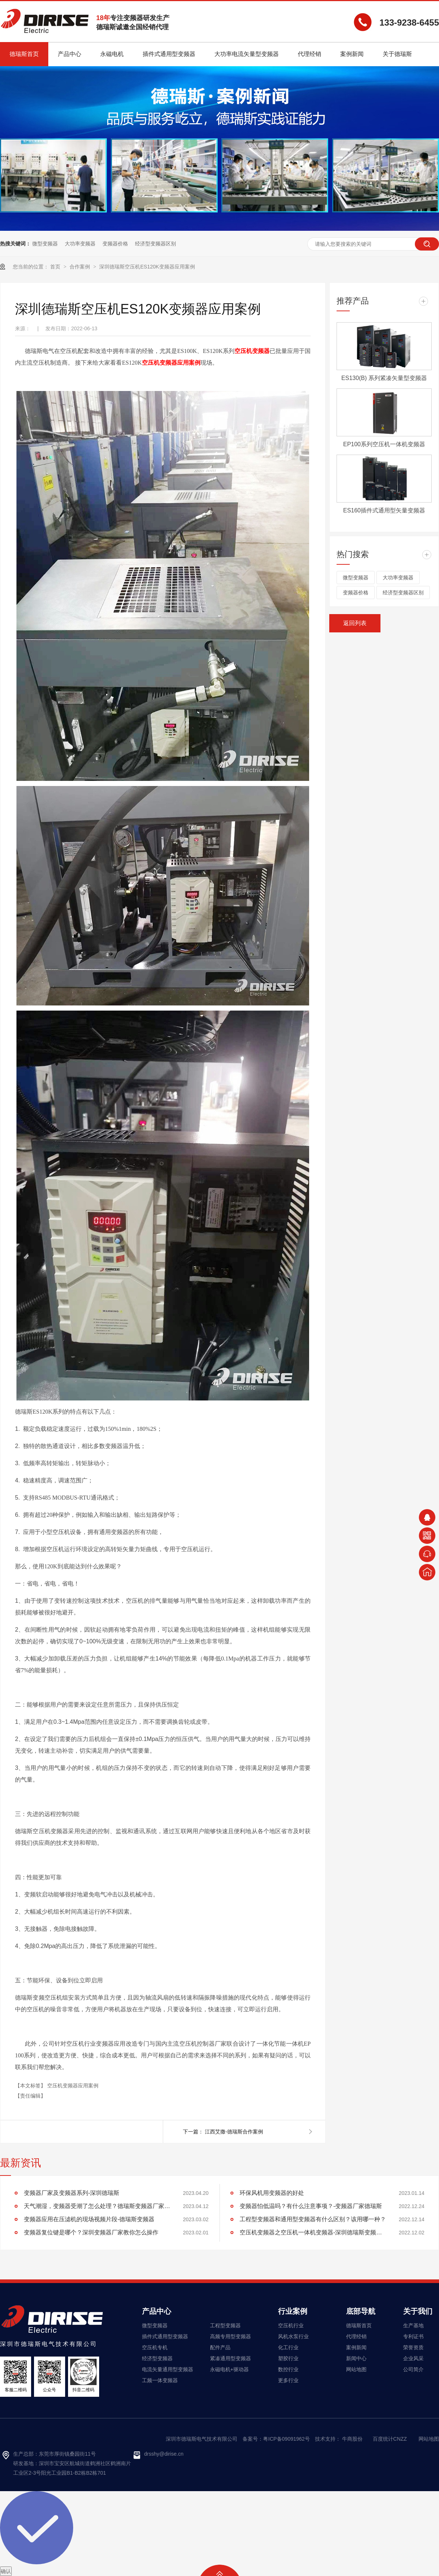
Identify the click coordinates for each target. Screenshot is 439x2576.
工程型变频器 (225, 2325)
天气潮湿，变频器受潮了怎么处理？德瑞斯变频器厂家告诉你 (97, 2206)
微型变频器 (45, 244)
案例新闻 (356, 2347)
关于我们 (417, 2311)
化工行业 (288, 2347)
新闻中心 (356, 2358)
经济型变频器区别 (155, 244)
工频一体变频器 (160, 2380)
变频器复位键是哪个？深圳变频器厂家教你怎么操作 (91, 2232)
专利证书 (413, 2336)
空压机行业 (291, 2325)
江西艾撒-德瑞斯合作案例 (234, 2132)
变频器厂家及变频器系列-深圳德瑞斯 (71, 2193)
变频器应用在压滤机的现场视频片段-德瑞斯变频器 (89, 2219)
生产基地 (413, 2325)
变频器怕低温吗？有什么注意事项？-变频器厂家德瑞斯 (311, 2206)
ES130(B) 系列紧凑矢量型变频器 (384, 378)
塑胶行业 (288, 2358)
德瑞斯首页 (359, 2325)
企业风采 (413, 2358)
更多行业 (288, 2380)
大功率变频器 (80, 244)
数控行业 (288, 2369)
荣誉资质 (413, 2347)
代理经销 (356, 2336)
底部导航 (360, 2311)
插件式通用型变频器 (165, 2336)
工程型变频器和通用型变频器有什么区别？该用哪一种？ (313, 2219)
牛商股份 (352, 2439)
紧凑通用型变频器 (230, 2358)
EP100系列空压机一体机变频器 (384, 444)
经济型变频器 (157, 2358)
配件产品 (220, 2347)
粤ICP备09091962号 (286, 2439)
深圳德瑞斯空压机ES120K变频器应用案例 (147, 267)
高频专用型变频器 (230, 2336)
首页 (56, 267)
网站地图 (356, 2369)
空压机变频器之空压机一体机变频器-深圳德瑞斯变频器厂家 (313, 2232)
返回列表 (355, 623)
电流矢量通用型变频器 (167, 2369)
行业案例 (292, 2311)
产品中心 (156, 2311)
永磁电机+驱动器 (229, 2369)
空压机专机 (155, 2347)
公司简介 (413, 2369)
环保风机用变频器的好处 (272, 2193)
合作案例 (80, 267)
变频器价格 (115, 244)
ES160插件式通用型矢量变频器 (384, 510)
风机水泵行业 (293, 2336)
